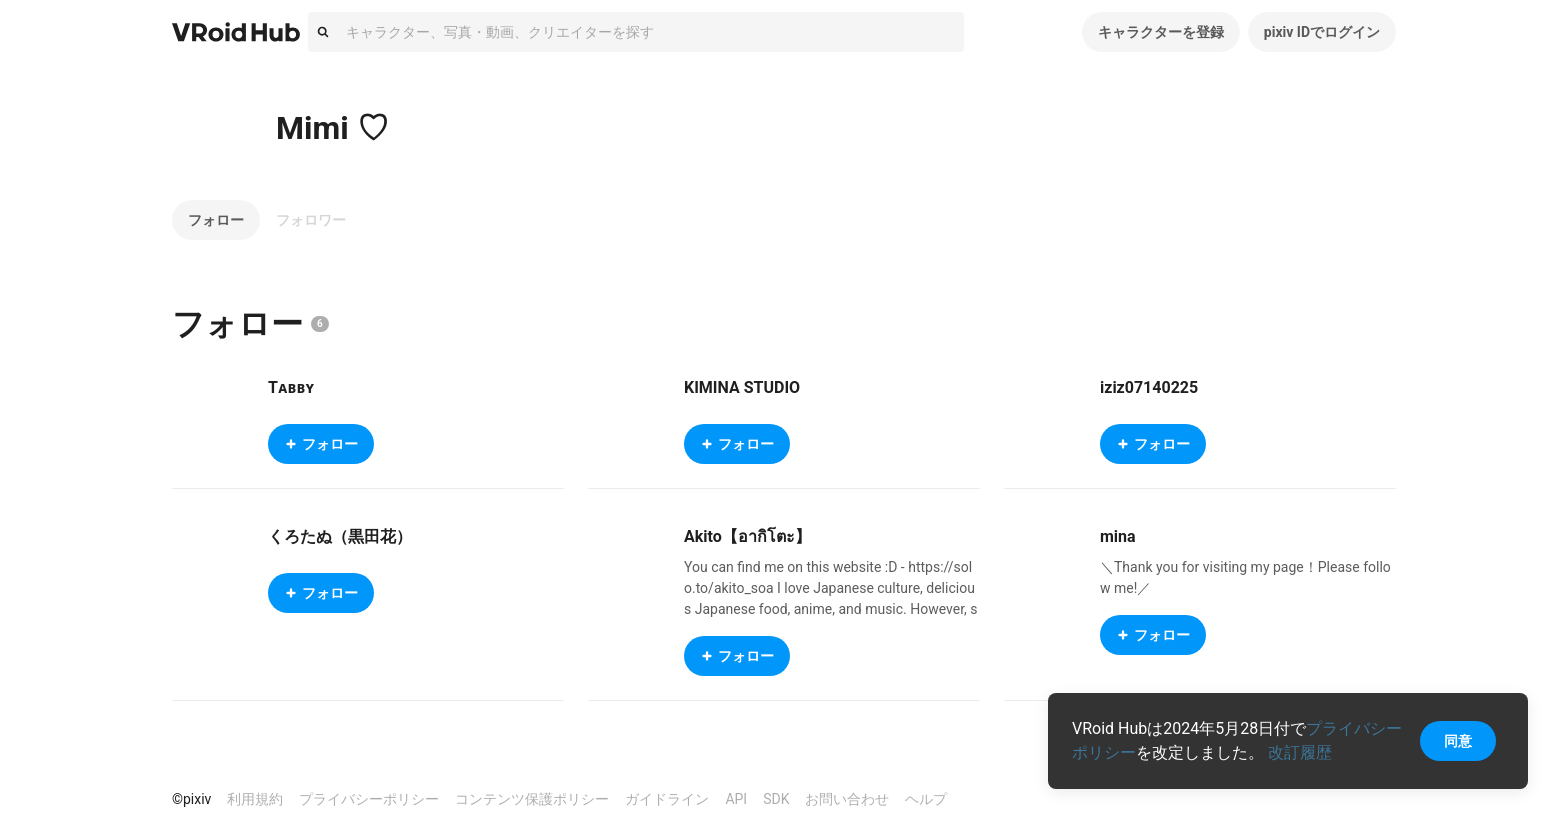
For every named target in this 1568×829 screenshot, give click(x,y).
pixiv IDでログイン (1322, 32)
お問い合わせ (847, 799)
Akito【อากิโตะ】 (747, 536)
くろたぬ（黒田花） (340, 536)
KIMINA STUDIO (742, 387)
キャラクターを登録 (1161, 32)
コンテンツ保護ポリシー (532, 799)
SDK (776, 799)
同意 (1458, 741)
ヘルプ (926, 799)
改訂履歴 (1300, 752)
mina (1118, 536)
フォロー (216, 220)
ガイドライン (667, 799)
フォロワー (311, 220)
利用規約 (255, 799)
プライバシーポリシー (369, 799)
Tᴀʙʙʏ (291, 387)
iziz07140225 (1149, 387)
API (736, 799)
